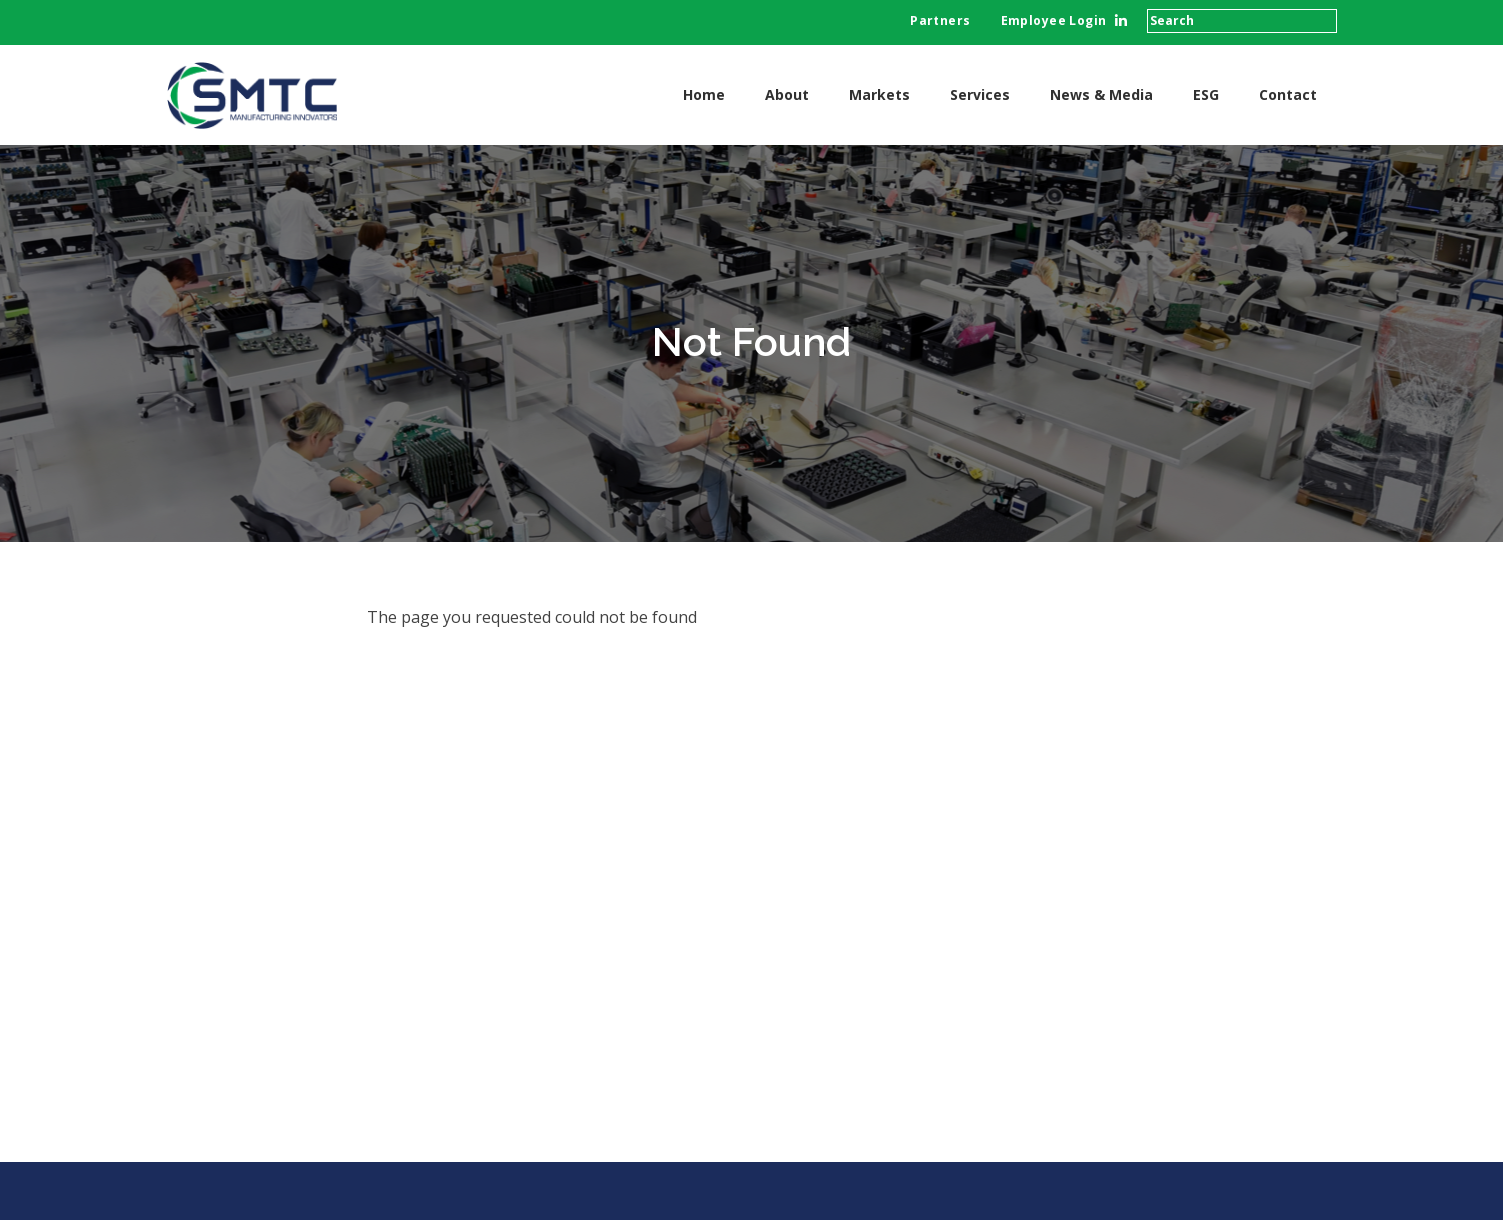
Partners (940, 20)
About (787, 94)
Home (704, 94)
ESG (1206, 94)
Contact (1288, 94)
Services (980, 94)
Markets (879, 94)
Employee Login (1054, 20)
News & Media (1101, 94)
